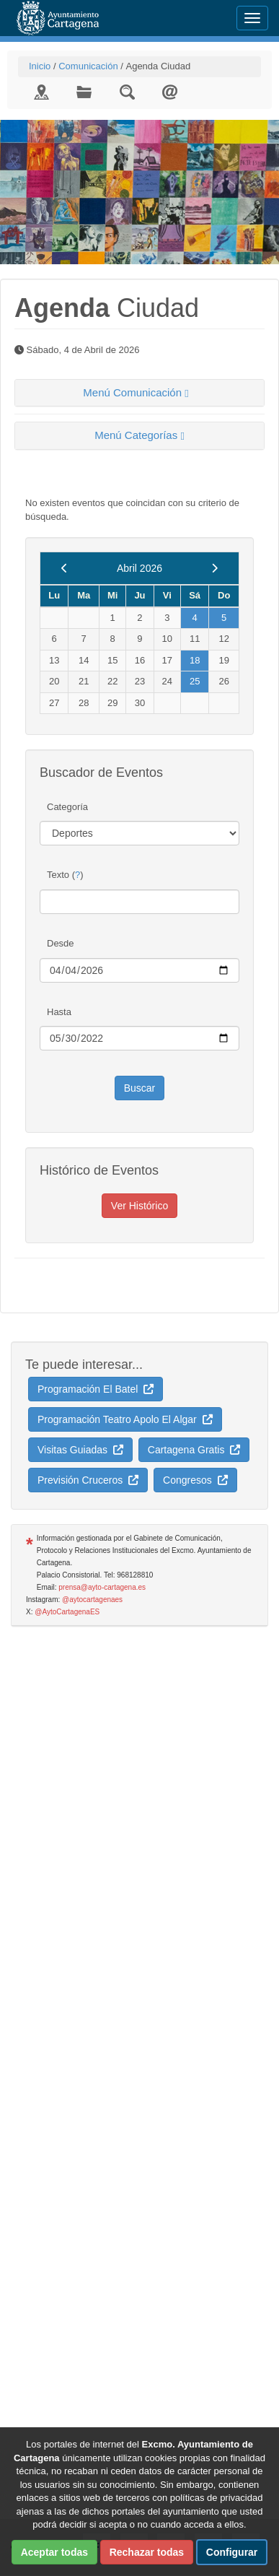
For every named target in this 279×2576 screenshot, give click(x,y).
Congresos (195, 1480)
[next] (214, 568)
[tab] (139, 393)
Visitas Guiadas (80, 1449)
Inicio (39, 66)
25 (195, 681)
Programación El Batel (95, 1389)
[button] (139, 393)
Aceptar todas (54, 2552)
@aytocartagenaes (92, 1600)
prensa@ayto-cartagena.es (102, 1587)
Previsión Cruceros (87, 1480)
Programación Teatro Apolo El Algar (125, 1419)
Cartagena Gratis (194, 1449)
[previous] (64, 568)
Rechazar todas (147, 2552)
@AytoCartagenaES (67, 1612)
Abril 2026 (139, 568)
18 (195, 660)
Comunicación (88, 66)
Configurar (232, 2552)
